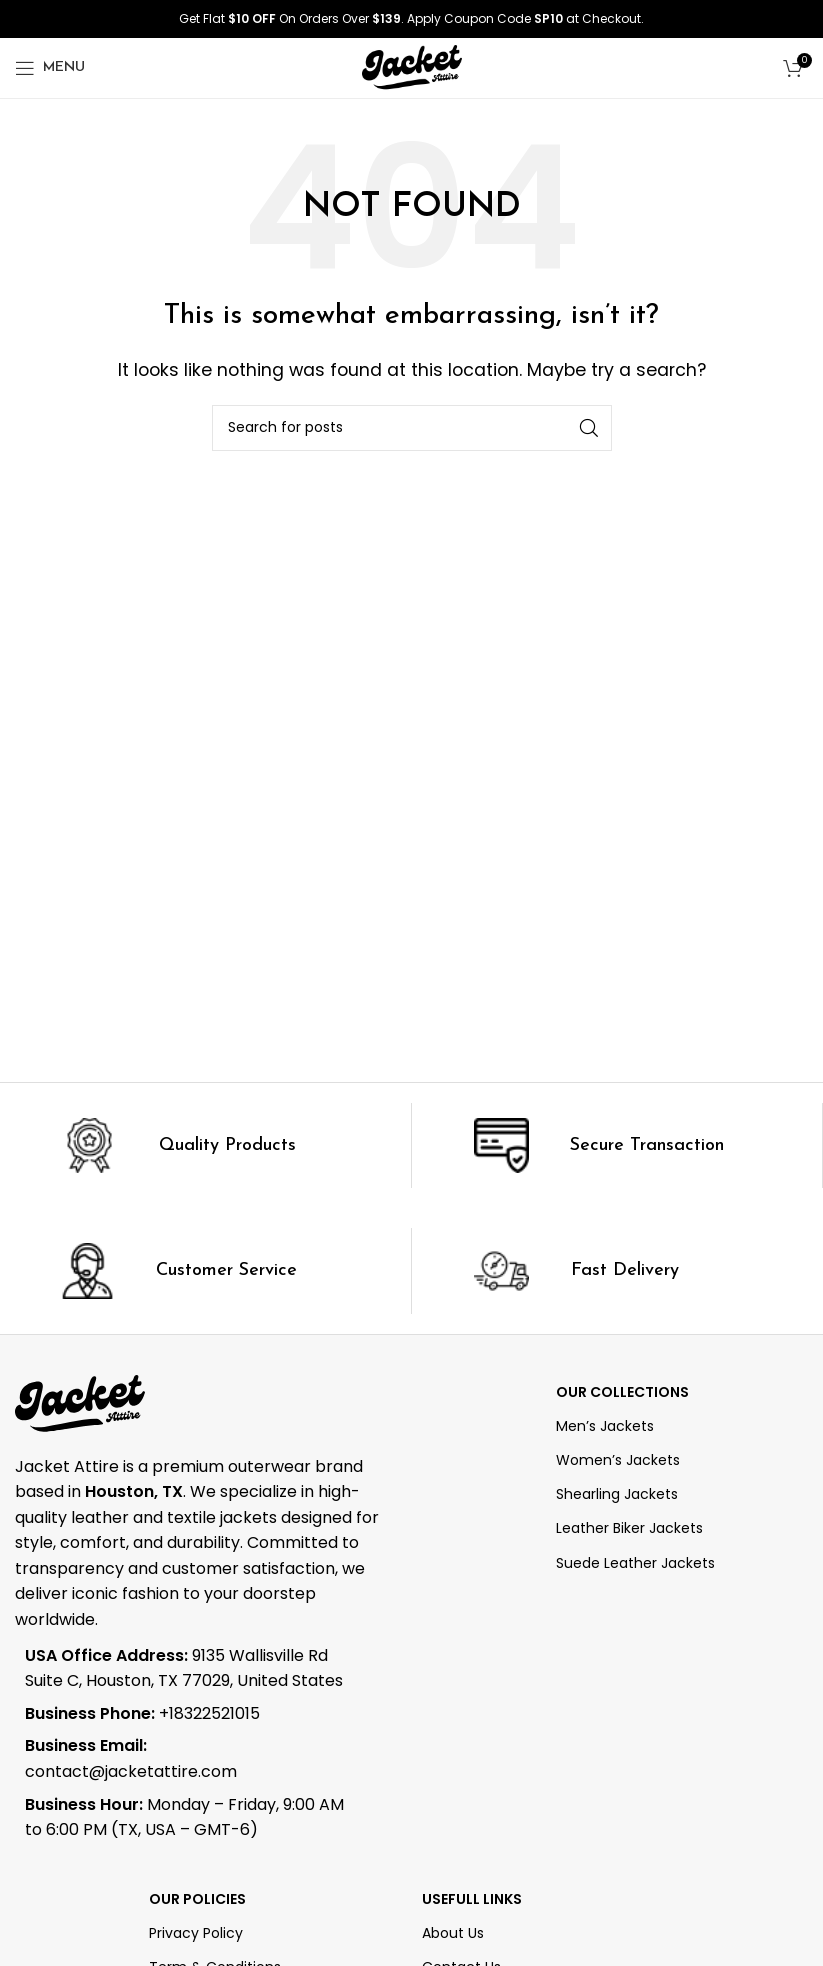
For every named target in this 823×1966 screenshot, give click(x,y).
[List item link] (188, 1714)
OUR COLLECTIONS (622, 1392)
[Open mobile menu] (50, 68)
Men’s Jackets (605, 1426)
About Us (453, 1933)
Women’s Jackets (618, 1460)
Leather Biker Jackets (629, 1528)
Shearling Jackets (617, 1494)
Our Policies (197, 1899)
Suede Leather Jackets (635, 1563)
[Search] (412, 428)
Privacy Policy (196, 1933)
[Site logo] (412, 66)
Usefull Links (472, 1899)
